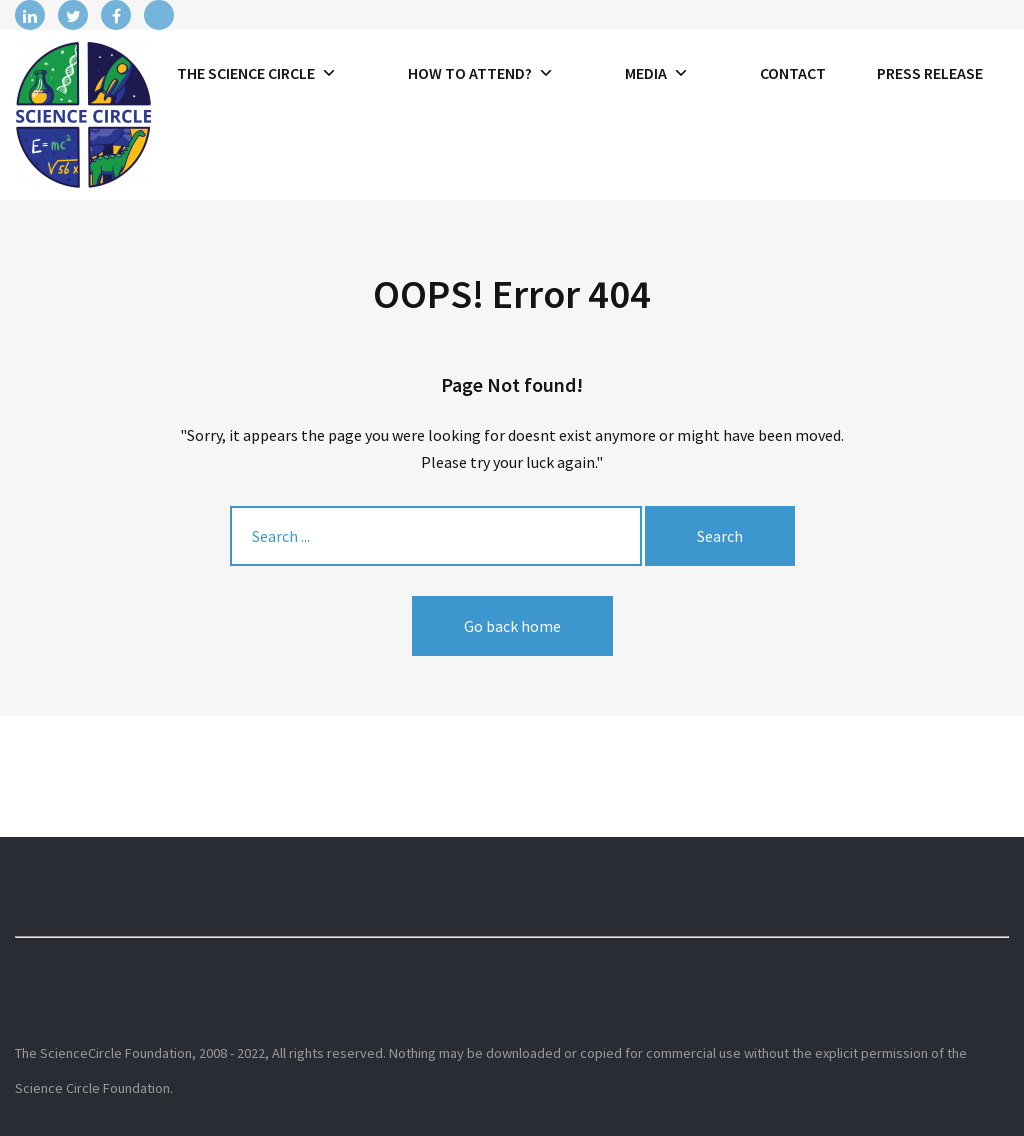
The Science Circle (257, 73)
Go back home (512, 626)
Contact (793, 73)
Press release (930, 73)
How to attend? (481, 73)
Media (657, 73)
